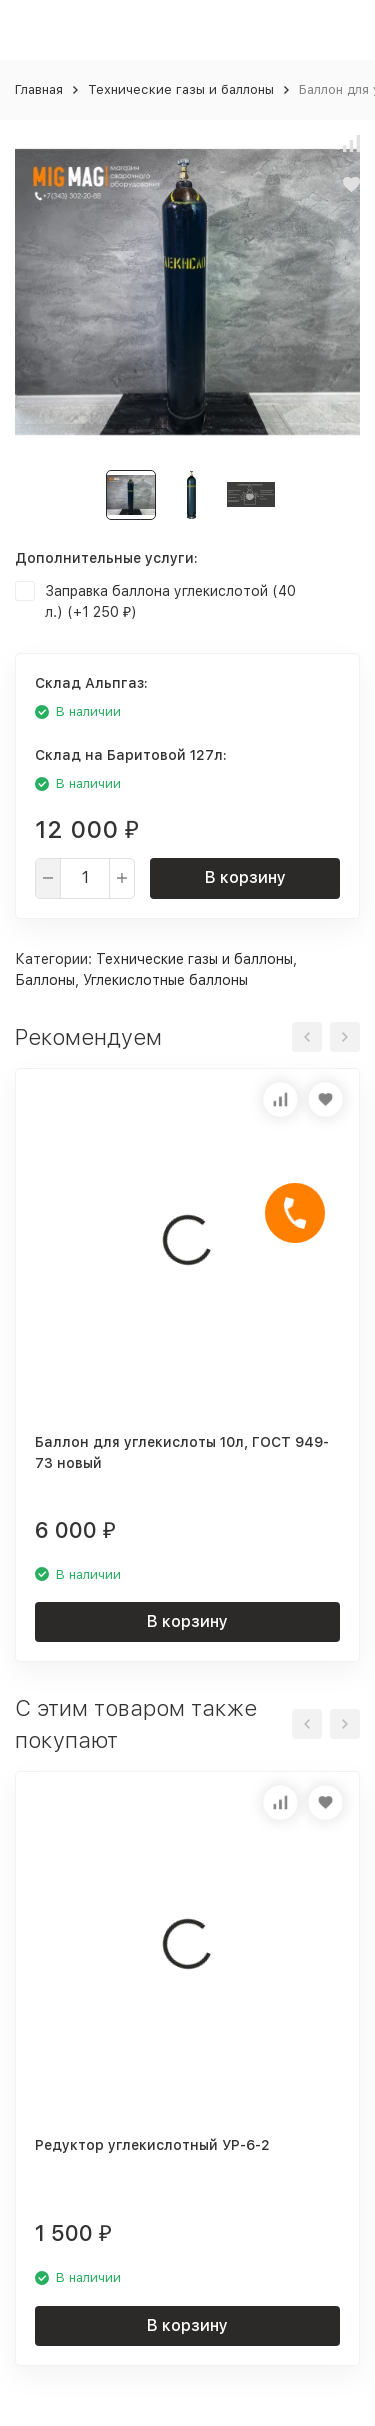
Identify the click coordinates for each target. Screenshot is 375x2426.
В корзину (245, 877)
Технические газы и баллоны (181, 89)
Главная (39, 89)
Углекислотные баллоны (165, 980)
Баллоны (45, 980)
